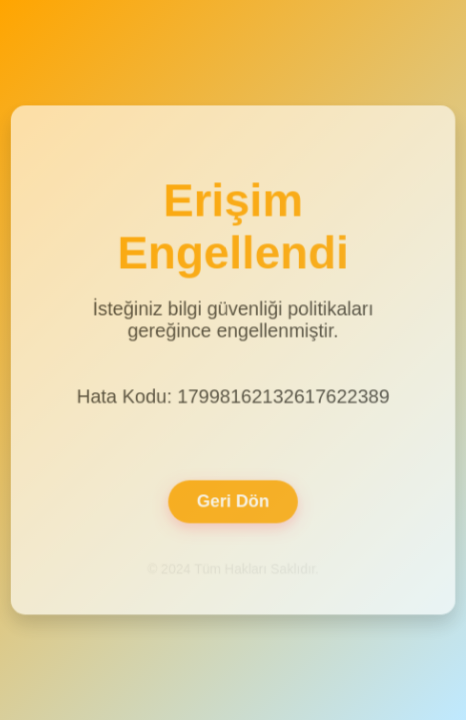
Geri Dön (233, 498)
